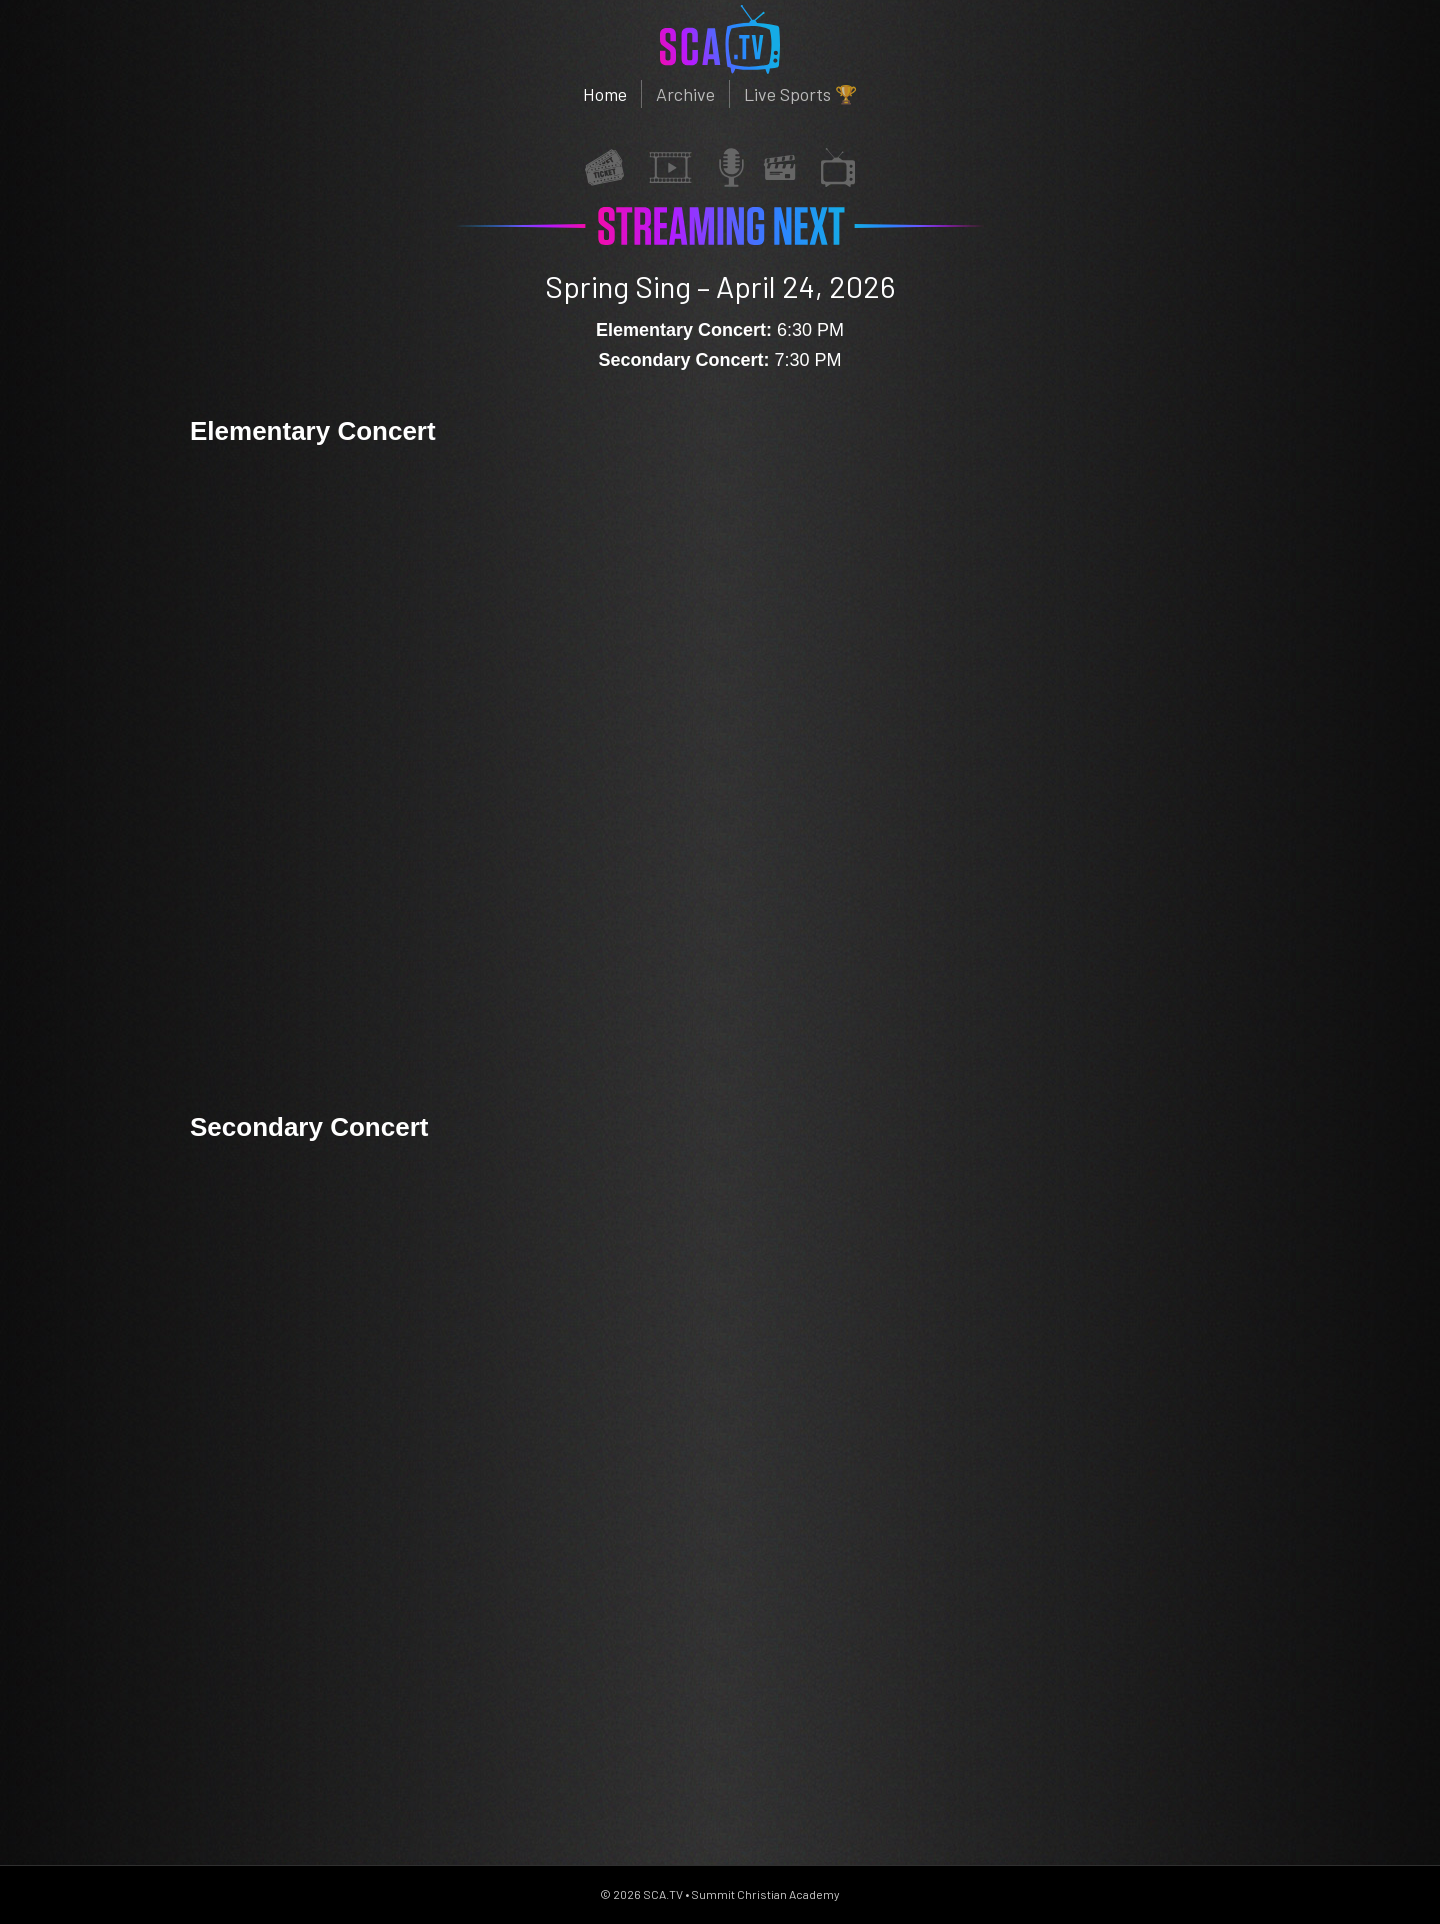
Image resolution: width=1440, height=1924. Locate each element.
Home (605, 94)
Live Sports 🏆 (800, 94)
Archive (685, 94)
